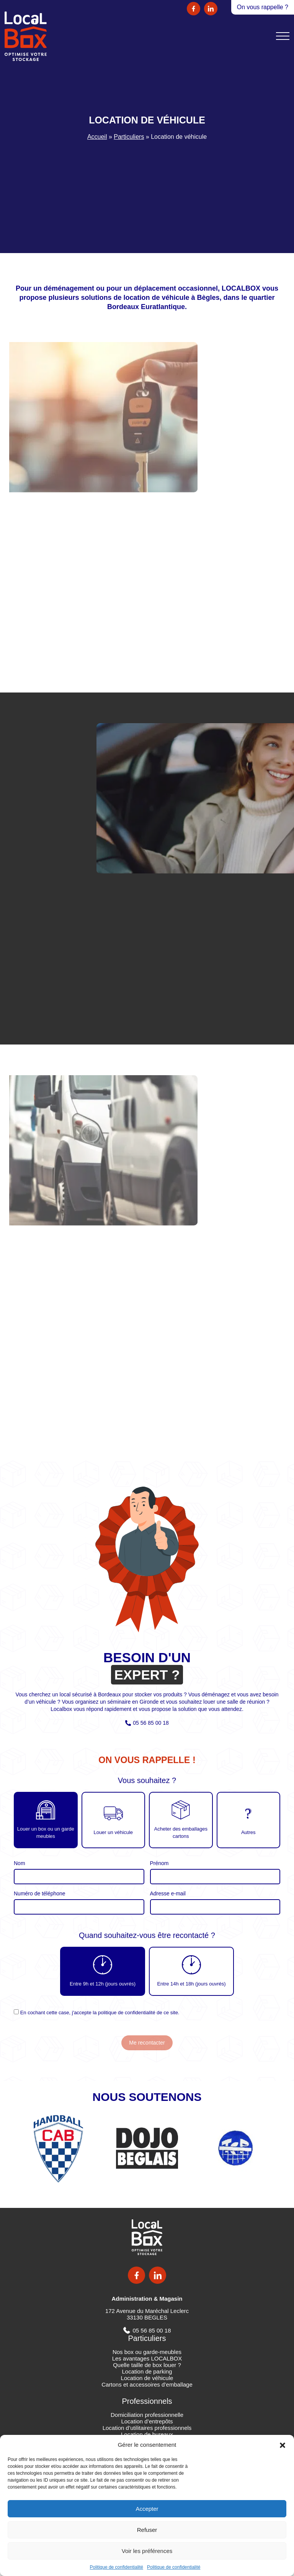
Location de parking (147, 2371)
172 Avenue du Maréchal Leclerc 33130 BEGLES (147, 2314)
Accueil (97, 136)
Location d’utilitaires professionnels (147, 2428)
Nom (19, 1863)
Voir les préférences (147, 2551)
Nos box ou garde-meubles (147, 2352)
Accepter (147, 2508)
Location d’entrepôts (147, 2421)
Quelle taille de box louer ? (147, 2365)
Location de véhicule (147, 2378)
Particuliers (129, 136)
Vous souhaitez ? (147, 1780)
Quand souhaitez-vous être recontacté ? (147, 1935)
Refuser (147, 2530)
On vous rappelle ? (262, 7)
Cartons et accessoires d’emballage (147, 2384)
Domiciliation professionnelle (147, 2415)
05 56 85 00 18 (150, 1723)
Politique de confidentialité (116, 2567)
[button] (282, 2444)
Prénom (159, 1863)
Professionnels (147, 2401)
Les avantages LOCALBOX (147, 2358)
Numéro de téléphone (39, 1893)
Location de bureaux (147, 2434)
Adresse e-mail (168, 1893)
